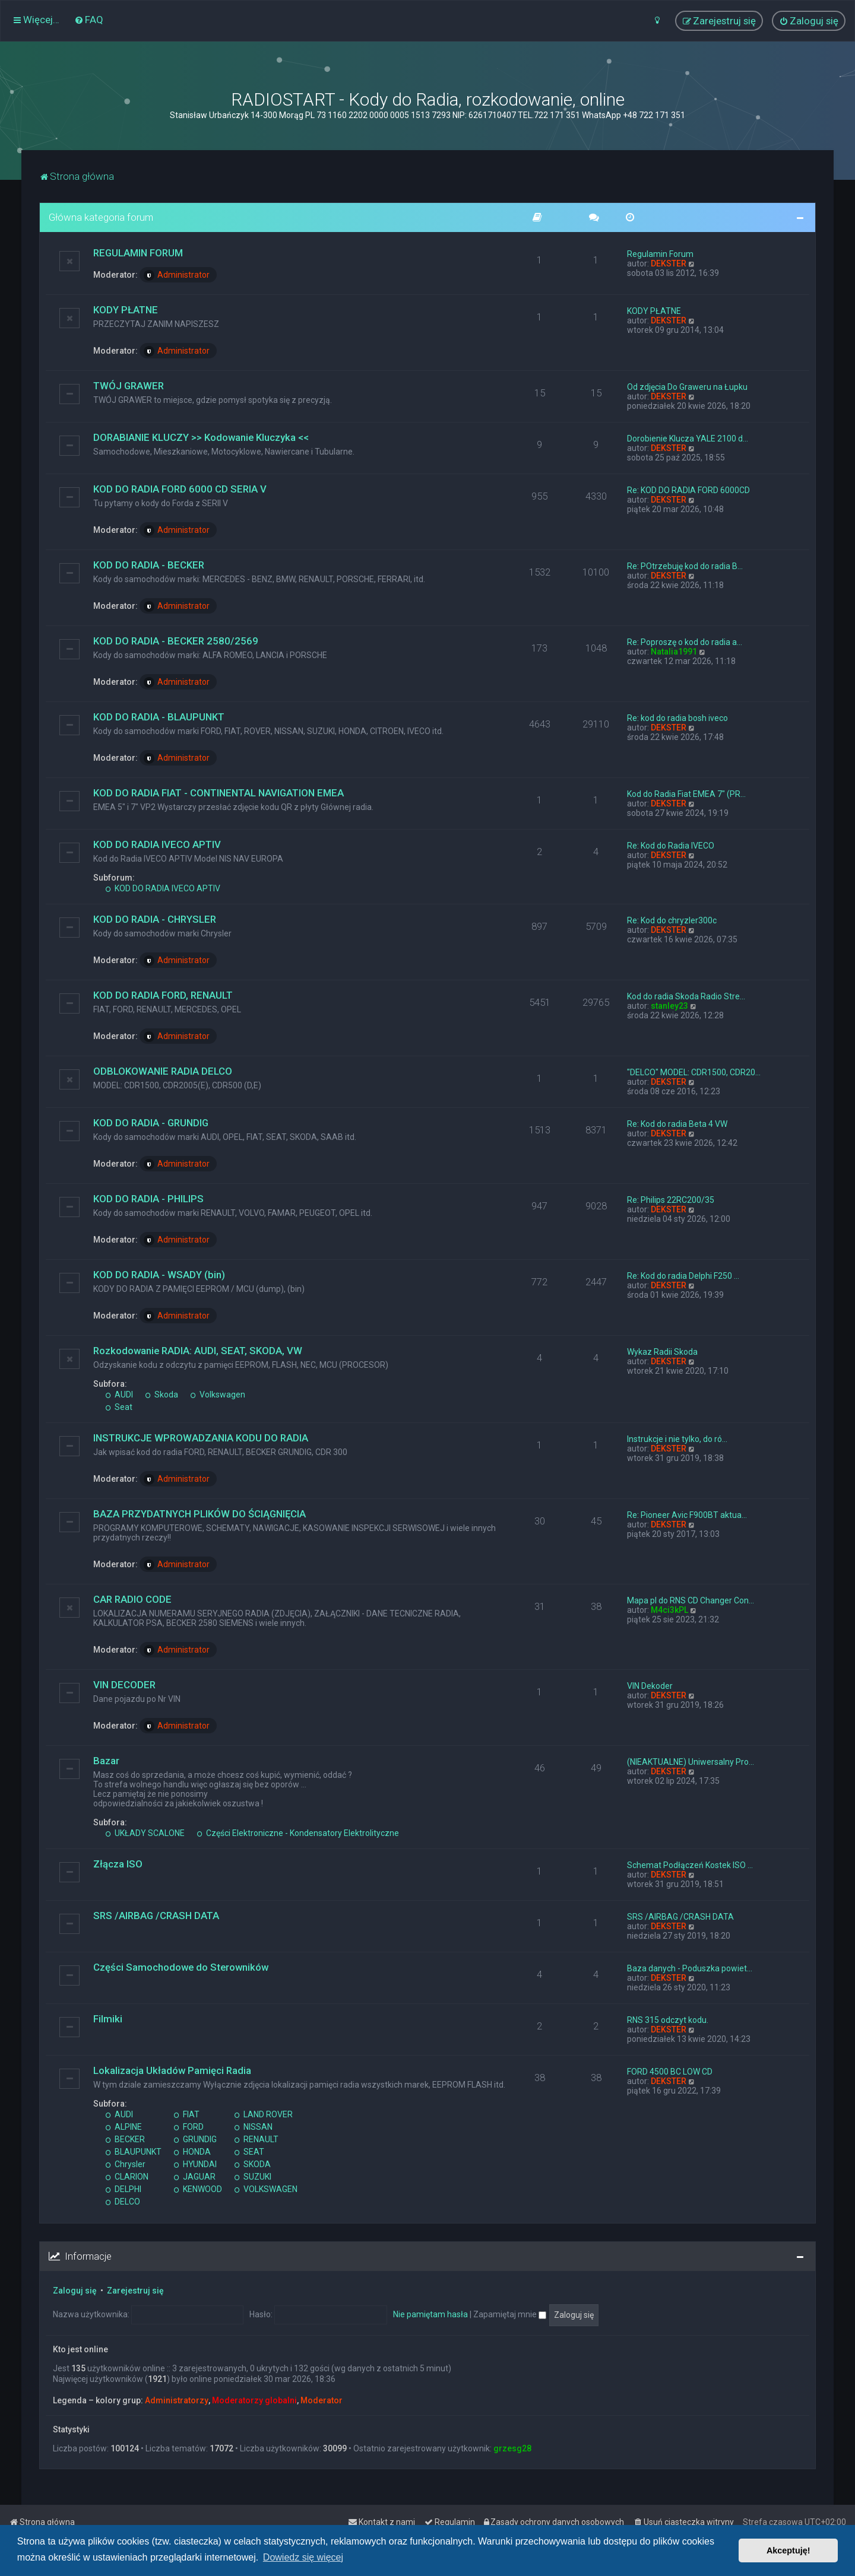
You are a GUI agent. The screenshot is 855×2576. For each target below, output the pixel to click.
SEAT (249, 2151)
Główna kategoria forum (101, 217)
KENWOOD (197, 2189)
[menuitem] (88, 19)
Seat (118, 1407)
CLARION (126, 2176)
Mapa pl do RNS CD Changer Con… (690, 1600)
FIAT (186, 2114)
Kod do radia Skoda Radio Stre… (686, 996)
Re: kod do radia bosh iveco (677, 718)
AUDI (119, 1394)
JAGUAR (194, 2176)
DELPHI (123, 2189)
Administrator (177, 275)
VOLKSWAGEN (265, 2189)
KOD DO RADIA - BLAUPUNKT (158, 717)
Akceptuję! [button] (788, 2550)
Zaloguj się (75, 2290)
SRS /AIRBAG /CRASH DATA (156, 1915)
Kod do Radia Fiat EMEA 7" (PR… (686, 794)
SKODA (252, 2164)
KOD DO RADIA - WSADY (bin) (159, 1275)
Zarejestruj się (135, 2290)
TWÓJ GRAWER (128, 386)
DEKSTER (668, 263)
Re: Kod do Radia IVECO (670, 845)
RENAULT (256, 2139)
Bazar (106, 1761)
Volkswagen (217, 1394)
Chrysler (125, 2164)
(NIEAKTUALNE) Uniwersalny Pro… (690, 1762)
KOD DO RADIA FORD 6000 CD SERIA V (180, 489)
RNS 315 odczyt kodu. (667, 2020)
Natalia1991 (674, 651)
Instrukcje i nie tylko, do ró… (677, 1439)
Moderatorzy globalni (254, 2400)
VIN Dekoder (650, 1686)
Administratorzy (176, 2400)
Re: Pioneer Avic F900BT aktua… (687, 1515)
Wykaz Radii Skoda (662, 1352)
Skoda (161, 1394)
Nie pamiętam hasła (430, 2314)
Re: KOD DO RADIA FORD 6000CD (688, 490)
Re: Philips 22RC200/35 (670, 1200)
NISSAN (253, 2127)
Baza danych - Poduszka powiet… (689, 1968)
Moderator (321, 2400)
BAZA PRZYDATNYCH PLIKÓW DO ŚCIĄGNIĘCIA (199, 1514)
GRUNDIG (195, 2139)
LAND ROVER (263, 2114)
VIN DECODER (124, 1685)
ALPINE (123, 2127)
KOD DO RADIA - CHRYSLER (154, 919)
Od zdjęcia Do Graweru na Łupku (687, 387)
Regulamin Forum (660, 254)
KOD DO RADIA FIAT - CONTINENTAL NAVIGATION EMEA (218, 793)
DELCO (122, 2201)
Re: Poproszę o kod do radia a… (684, 642)
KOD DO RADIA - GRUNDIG (150, 1123)
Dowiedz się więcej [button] (303, 2557)
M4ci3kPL (669, 1610)
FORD (188, 2127)
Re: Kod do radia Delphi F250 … (683, 1276)
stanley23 (669, 1006)
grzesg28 (512, 2448)
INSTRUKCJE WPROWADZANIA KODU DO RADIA (200, 1438)
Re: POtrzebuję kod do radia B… (685, 566)
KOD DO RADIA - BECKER (148, 565)
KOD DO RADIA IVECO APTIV (157, 844)
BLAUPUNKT (133, 2151)
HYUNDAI (195, 2164)
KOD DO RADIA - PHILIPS (148, 1199)
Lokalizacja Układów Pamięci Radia (172, 2070)
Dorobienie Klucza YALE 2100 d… (687, 438)
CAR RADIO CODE (132, 1599)
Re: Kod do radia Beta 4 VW (677, 1124)
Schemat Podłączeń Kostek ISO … (690, 1865)
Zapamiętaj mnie (509, 2314)
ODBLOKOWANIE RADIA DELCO (162, 1071)
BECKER (125, 2139)
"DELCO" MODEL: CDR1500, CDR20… (694, 1072)
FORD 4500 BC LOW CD (669, 2071)
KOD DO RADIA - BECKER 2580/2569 (175, 641)
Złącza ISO (117, 1864)
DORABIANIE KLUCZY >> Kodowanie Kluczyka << (201, 437)
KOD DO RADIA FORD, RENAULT (163, 995)
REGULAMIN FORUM (138, 253)
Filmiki (107, 2019)
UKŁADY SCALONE (145, 1833)
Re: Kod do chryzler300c (672, 920)
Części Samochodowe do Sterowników (180, 1967)
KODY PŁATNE (125, 310)
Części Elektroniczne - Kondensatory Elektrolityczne (298, 1833)
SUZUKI (252, 2176)
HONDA (192, 2151)
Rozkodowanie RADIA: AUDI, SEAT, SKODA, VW (197, 1351)
